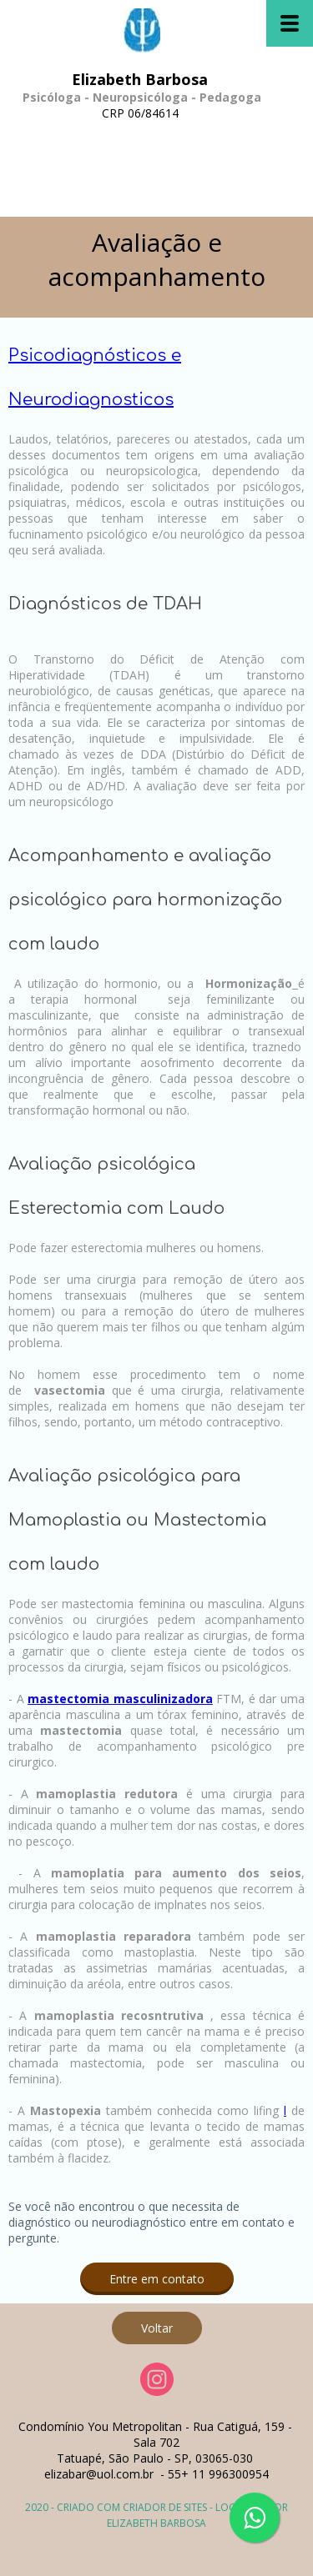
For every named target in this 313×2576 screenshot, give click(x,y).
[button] (157, 2279)
